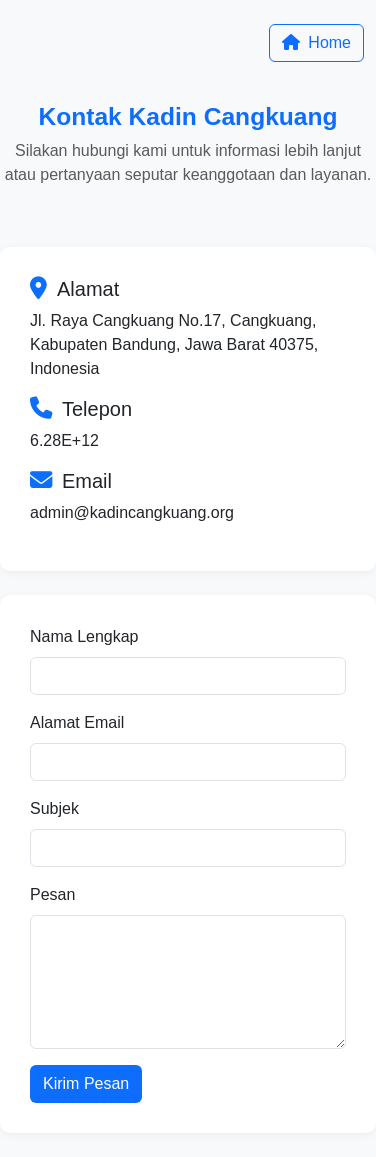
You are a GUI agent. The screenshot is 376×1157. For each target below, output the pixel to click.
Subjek (54, 808)
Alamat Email (77, 722)
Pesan (52, 894)
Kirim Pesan (86, 1083)
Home (316, 42)
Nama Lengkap (84, 636)
